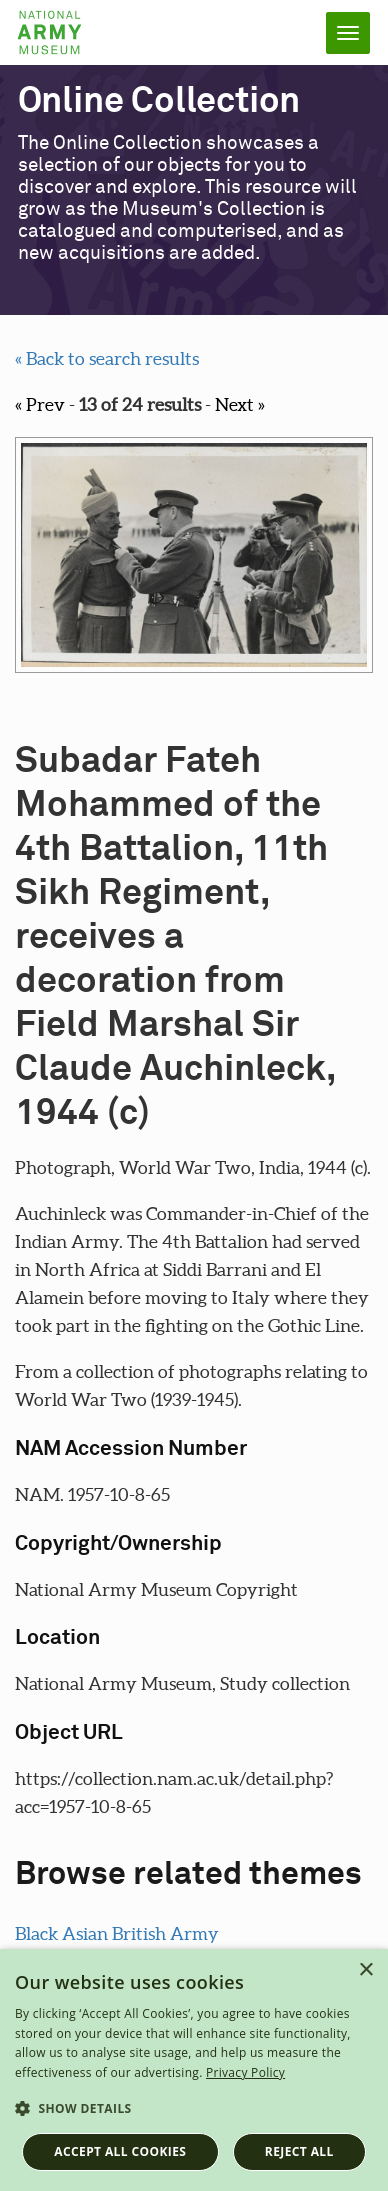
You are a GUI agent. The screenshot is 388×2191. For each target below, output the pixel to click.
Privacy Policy (245, 2072)
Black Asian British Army (117, 1933)
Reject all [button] (299, 2151)
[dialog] (194, 2070)
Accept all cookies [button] (120, 2151)
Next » (240, 404)
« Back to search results (107, 358)
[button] (194, 2109)
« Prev (40, 404)
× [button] (365, 1970)
